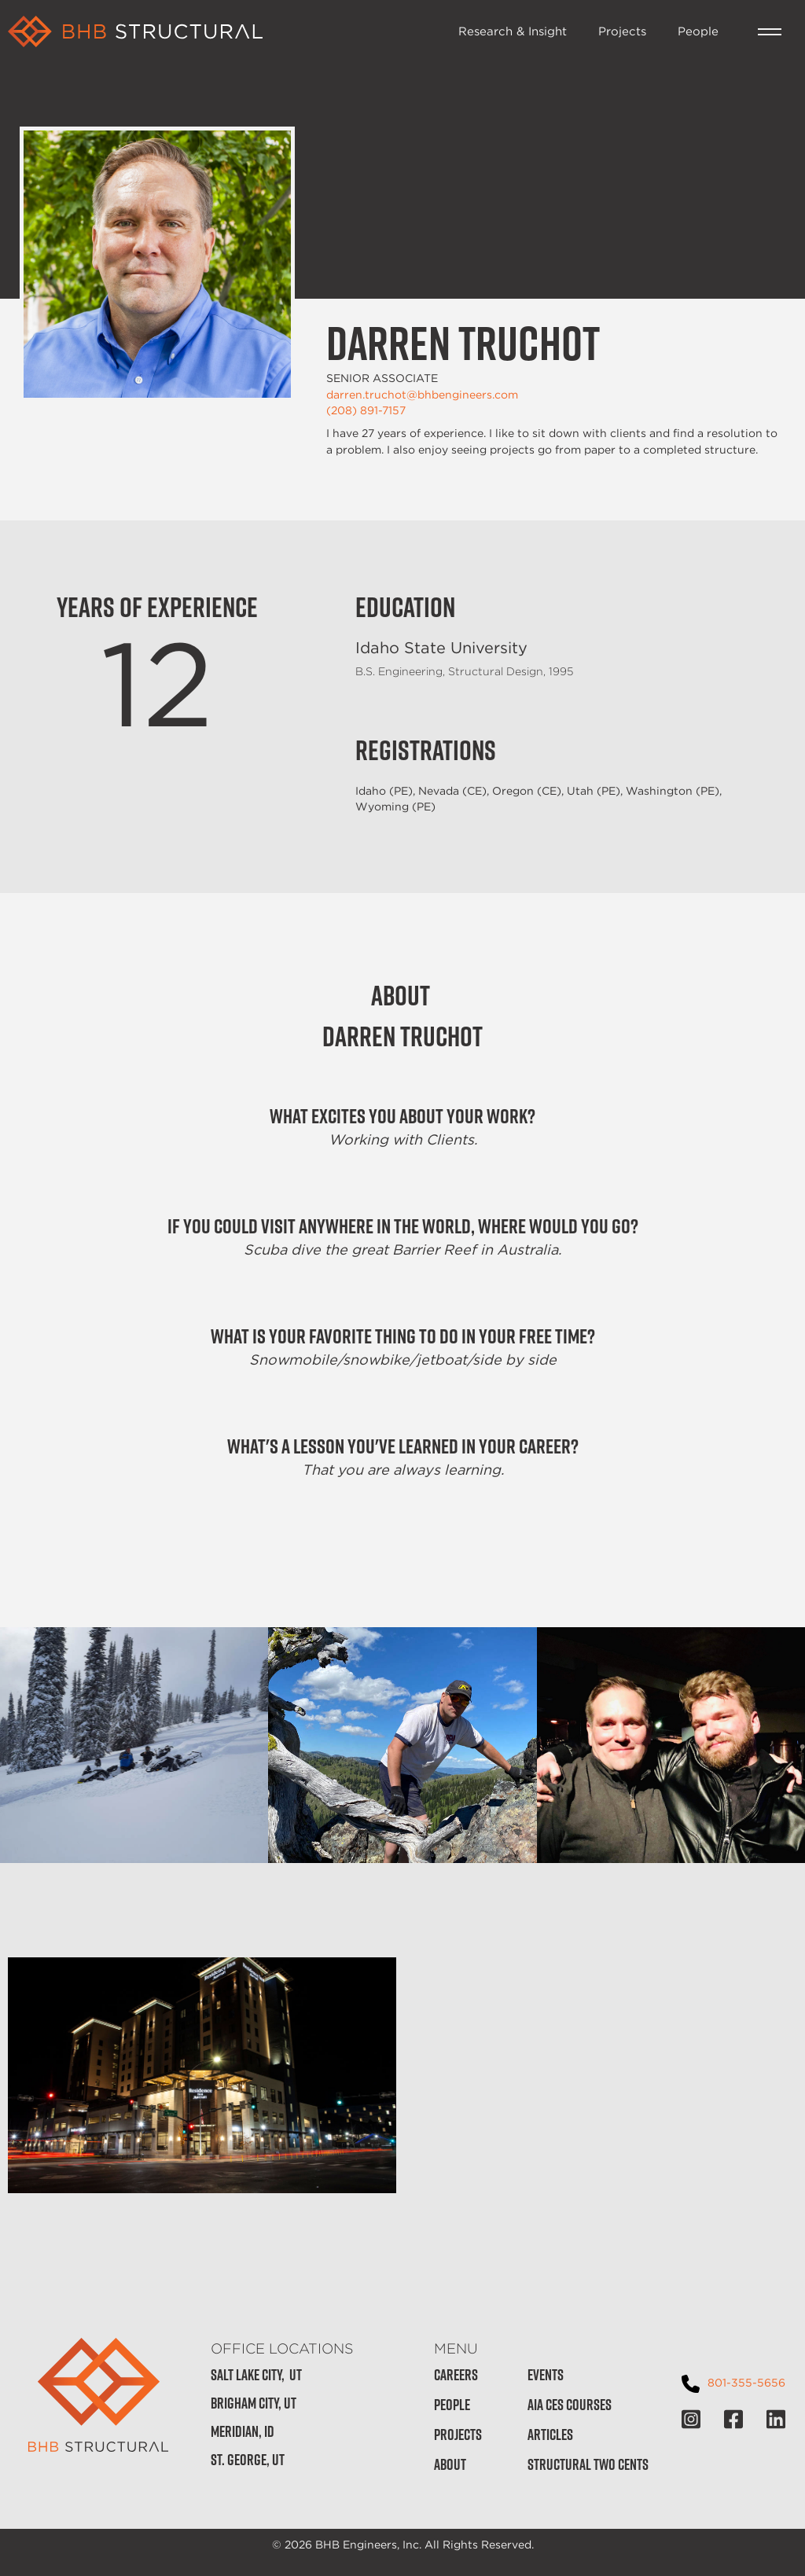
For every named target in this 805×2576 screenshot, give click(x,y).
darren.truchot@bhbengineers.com (422, 394)
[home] (225, 31)
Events (545, 2375)
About (450, 2465)
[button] (769, 32)
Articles (550, 2435)
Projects (622, 30)
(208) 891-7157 (366, 410)
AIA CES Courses (569, 2405)
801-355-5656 (746, 2382)
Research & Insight (512, 30)
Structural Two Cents (588, 2465)
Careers (456, 2375)
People (698, 30)
